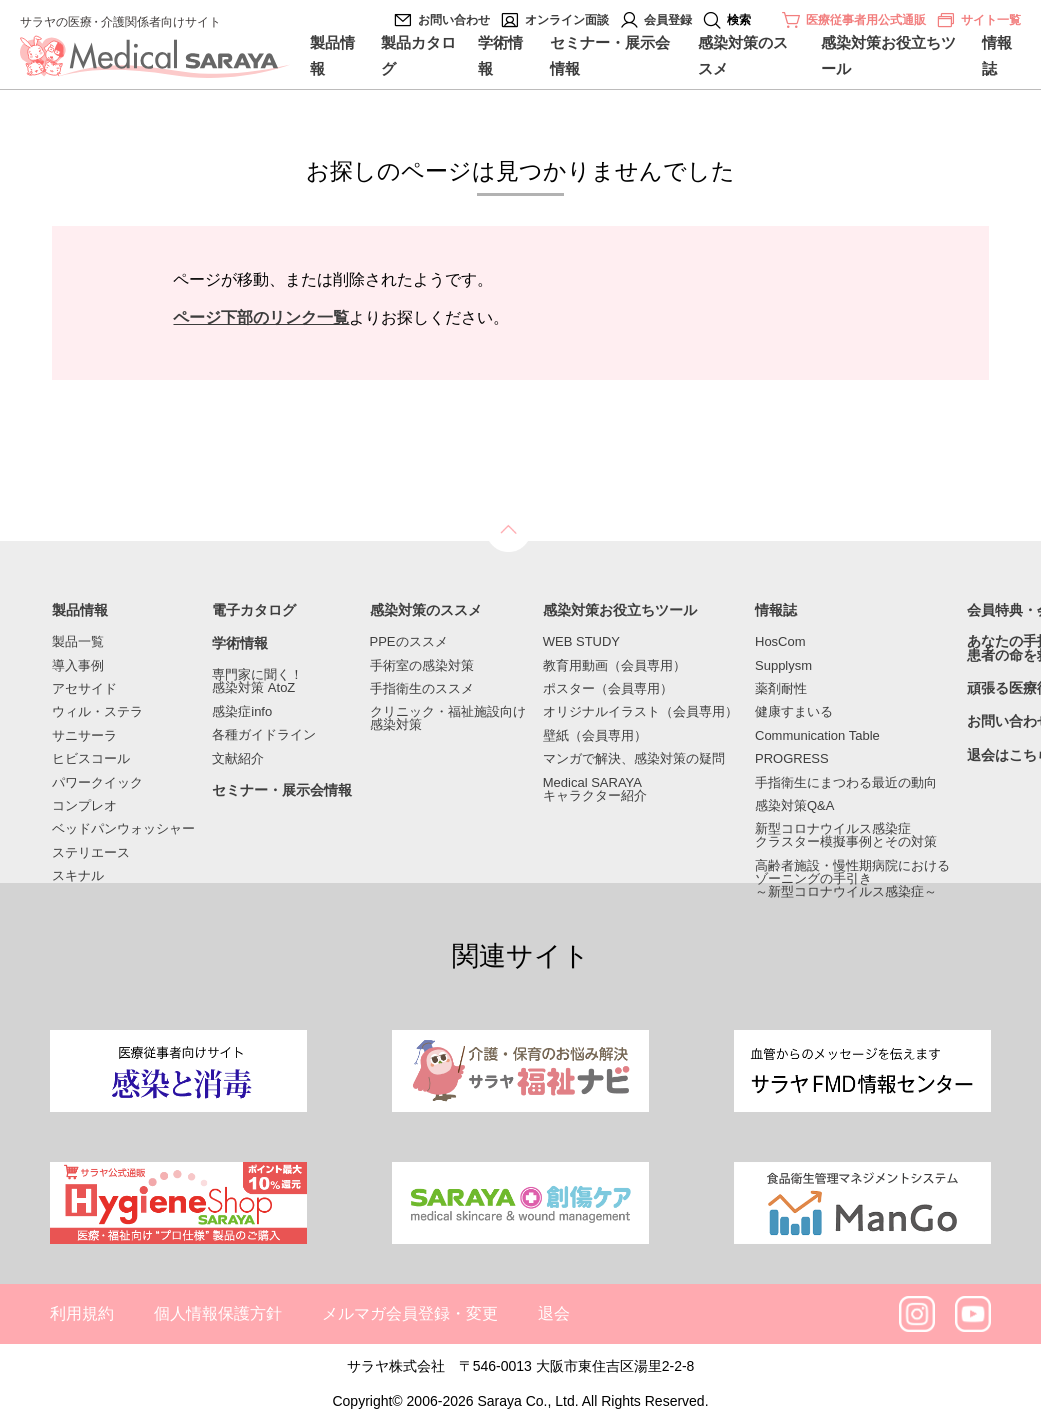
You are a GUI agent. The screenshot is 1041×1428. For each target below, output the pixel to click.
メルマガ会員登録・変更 (410, 1313)
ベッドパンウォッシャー (123, 828)
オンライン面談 (567, 20)
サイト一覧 (978, 20)
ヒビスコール (91, 758)
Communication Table (817, 735)
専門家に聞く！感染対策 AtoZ (257, 681)
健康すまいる (794, 711)
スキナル (78, 875)
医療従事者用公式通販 (866, 20)
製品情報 (332, 55)
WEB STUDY (581, 641)
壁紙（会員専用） (595, 735)
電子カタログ (254, 611)
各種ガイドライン (264, 734)
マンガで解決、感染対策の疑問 (634, 758)
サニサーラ (84, 735)
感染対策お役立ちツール (888, 55)
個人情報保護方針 (218, 1313)
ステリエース (91, 852)
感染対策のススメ (743, 55)
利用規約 (82, 1313)
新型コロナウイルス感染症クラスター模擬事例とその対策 (846, 835)
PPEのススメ (409, 641)
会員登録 (668, 20)
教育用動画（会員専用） (614, 665)
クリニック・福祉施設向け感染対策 (448, 718)
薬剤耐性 (781, 688)
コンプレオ (84, 805)
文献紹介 (238, 758)
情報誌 (997, 55)
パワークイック (97, 782)
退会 (554, 1313)
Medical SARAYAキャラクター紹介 (595, 789)
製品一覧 (78, 641)
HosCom (780, 641)
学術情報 (500, 55)
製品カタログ (418, 55)
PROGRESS (792, 758)
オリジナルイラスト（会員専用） (640, 711)
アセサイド (84, 688)
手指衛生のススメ (422, 688)
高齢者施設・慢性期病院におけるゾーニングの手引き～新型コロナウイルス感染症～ (852, 878)
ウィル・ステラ (97, 711)
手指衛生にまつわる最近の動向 (846, 782)
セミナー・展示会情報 (610, 55)
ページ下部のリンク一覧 (261, 317)
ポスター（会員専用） (608, 688)
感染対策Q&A (794, 805)
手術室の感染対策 (422, 665)
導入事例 (78, 665)
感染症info (242, 711)
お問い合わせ (454, 20)
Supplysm (783, 665)
